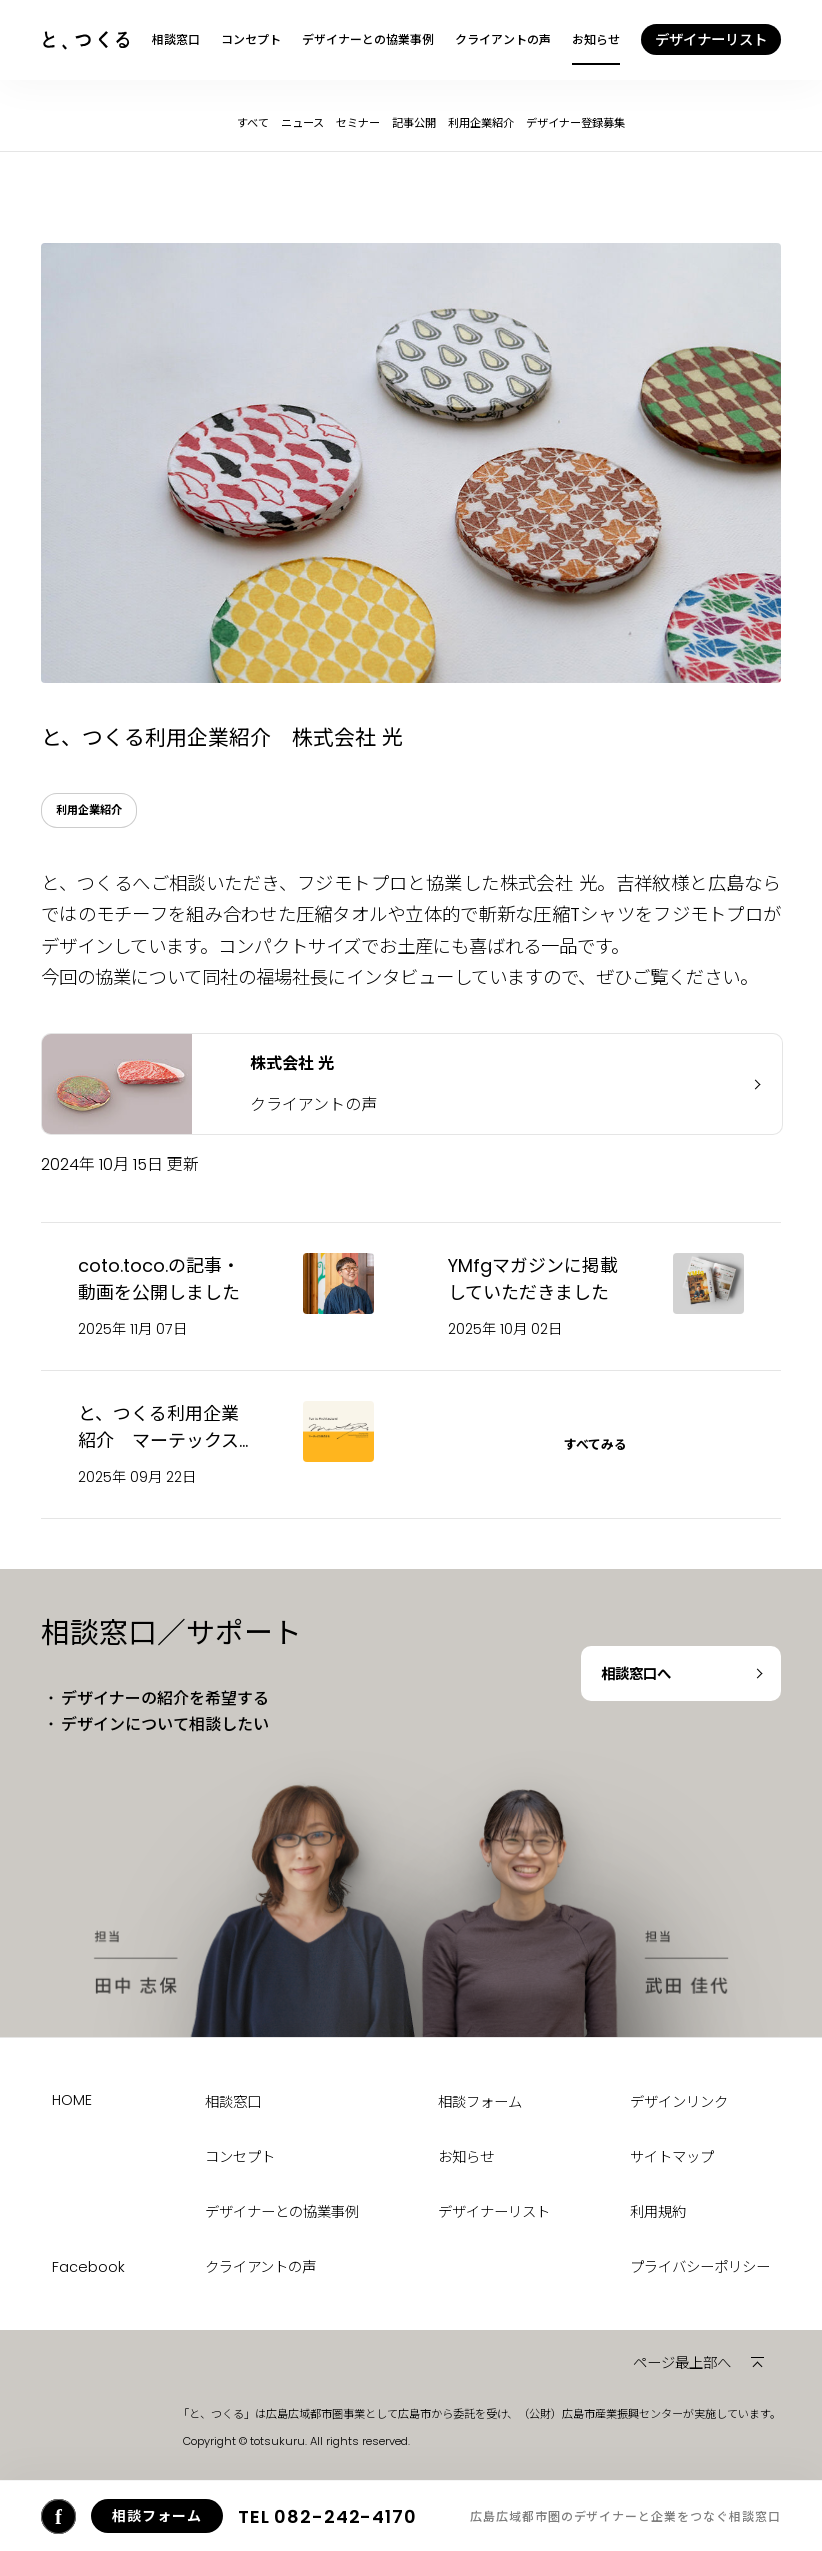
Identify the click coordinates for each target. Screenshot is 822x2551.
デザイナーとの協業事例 (368, 39)
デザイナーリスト (494, 2212)
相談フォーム (480, 2102)
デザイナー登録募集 (575, 123)
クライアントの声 (503, 39)
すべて (253, 123)
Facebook (88, 2267)
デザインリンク (679, 2102)
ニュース (302, 123)
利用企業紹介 (481, 123)
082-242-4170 (327, 2516)
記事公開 (414, 123)
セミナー (358, 123)
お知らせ (596, 39)
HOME (72, 2100)
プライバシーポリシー (700, 2267)
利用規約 (658, 2212)
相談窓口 (176, 39)
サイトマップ (672, 2157)
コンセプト (251, 39)
